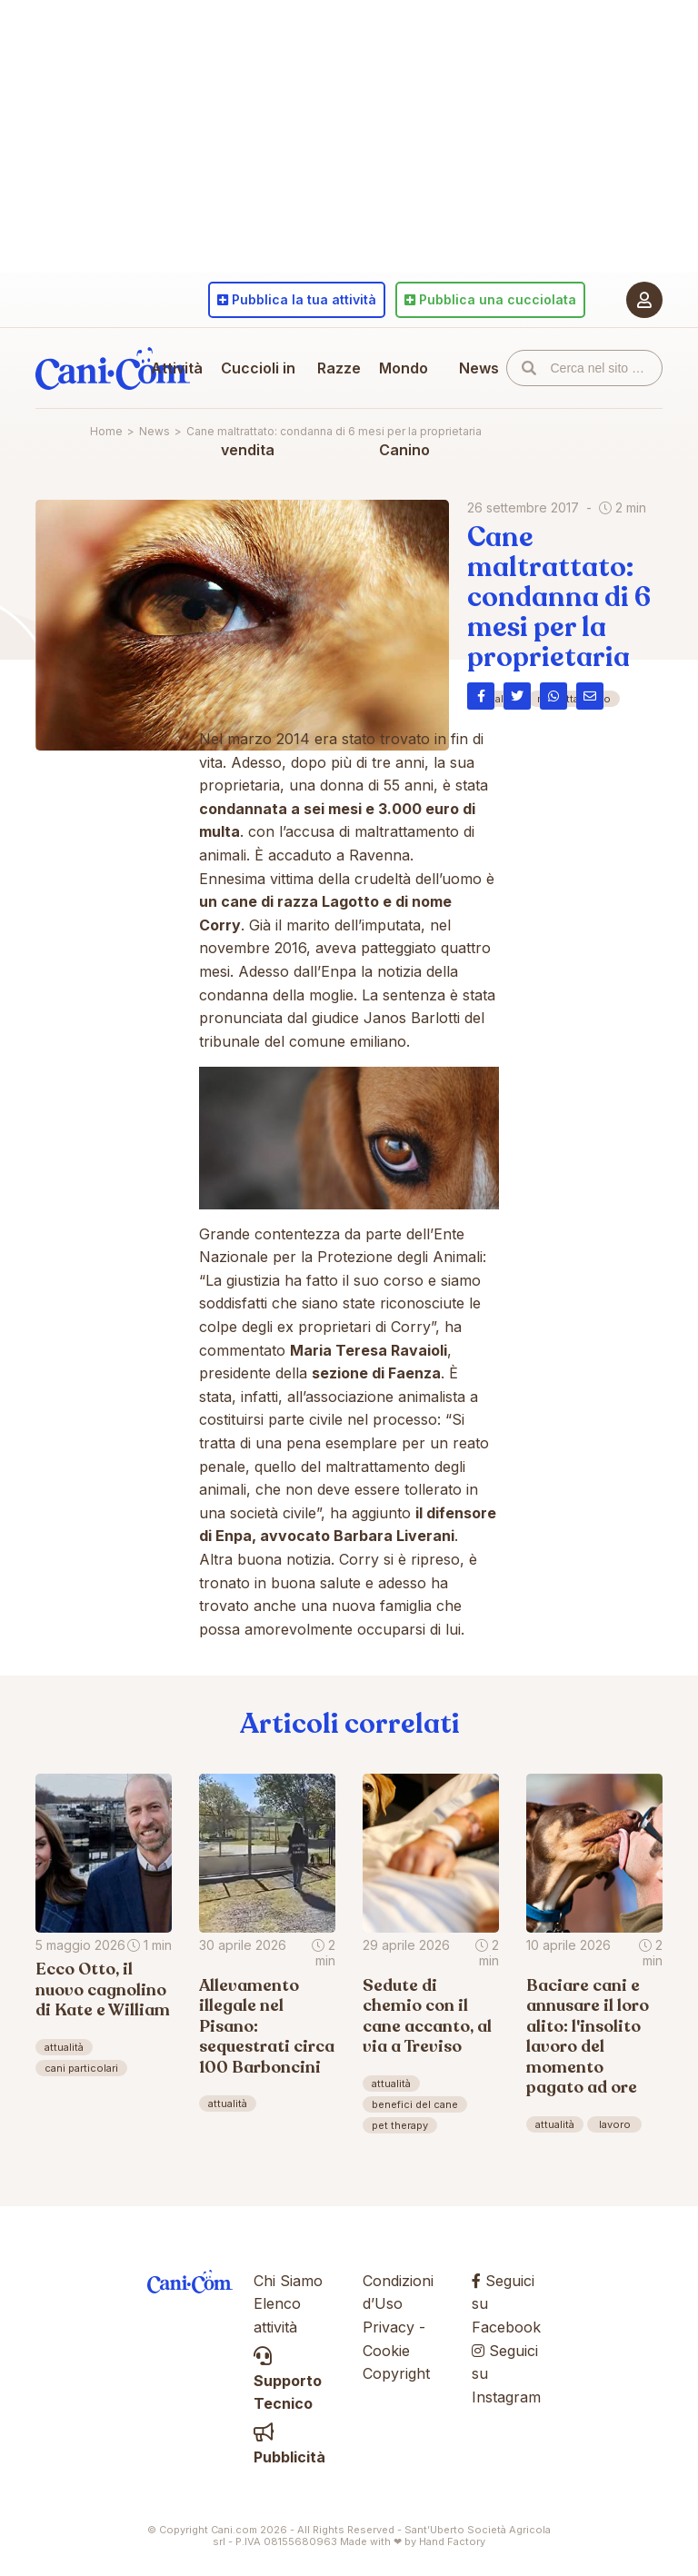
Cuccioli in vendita (258, 409)
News (479, 368)
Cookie (386, 2351)
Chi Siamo (288, 2281)
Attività (177, 368)
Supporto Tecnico (288, 2380)
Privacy (388, 2327)
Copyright (396, 2373)
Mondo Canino (404, 409)
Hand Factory (452, 2541)
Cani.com (112, 368)
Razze (339, 368)
